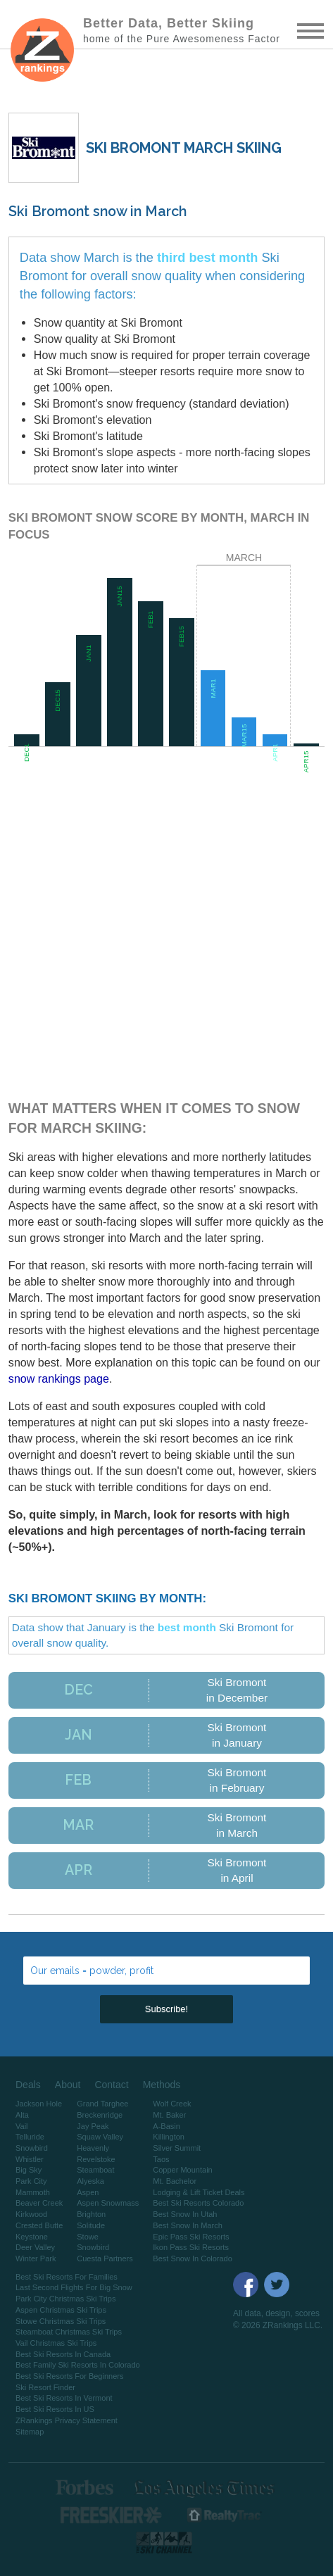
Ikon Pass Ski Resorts (191, 2247)
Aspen (88, 2192)
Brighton (91, 2214)
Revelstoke (96, 2159)
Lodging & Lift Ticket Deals (198, 2192)
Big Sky (28, 2170)
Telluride (29, 2136)
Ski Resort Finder (45, 2387)
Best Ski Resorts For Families (66, 2277)
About (68, 2084)
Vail (21, 2126)
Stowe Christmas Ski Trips (60, 2321)
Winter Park (35, 2258)
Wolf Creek (172, 2103)
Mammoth (32, 2192)
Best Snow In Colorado (192, 2258)
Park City (31, 2181)
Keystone (31, 2236)
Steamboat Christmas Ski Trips (68, 2331)
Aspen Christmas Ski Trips (60, 2310)
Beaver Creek (39, 2203)
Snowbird (31, 2148)
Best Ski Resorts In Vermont (64, 2398)
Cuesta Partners (104, 2258)
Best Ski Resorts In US (54, 2409)
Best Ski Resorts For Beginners (69, 2376)
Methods (162, 2084)
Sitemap (29, 2431)
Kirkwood (31, 2214)
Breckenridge (99, 2115)
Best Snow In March (187, 2225)
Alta (22, 2115)
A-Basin (166, 2126)
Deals (28, 2084)
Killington (168, 2136)
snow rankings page (58, 1378)
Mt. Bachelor (174, 2181)
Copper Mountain (182, 2170)
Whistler (29, 2159)
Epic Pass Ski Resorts (191, 2236)
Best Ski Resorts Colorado (198, 2203)
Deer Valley (35, 2247)
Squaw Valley (100, 2136)
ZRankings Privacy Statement (66, 2420)
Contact (111, 2084)
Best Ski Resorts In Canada (63, 2354)
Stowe (88, 2236)
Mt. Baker (169, 2115)
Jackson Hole (38, 2103)
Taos (161, 2159)
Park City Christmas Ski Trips (65, 2298)
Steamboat (95, 2170)
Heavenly (93, 2148)
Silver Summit (177, 2148)
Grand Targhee (102, 2103)
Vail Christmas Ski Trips (55, 2343)
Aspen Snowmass (108, 2203)
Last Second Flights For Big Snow (73, 2287)
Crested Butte (39, 2225)
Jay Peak (92, 2126)
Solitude (91, 2225)
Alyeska (90, 2181)
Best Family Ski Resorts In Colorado (77, 2365)
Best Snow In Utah (185, 2214)
